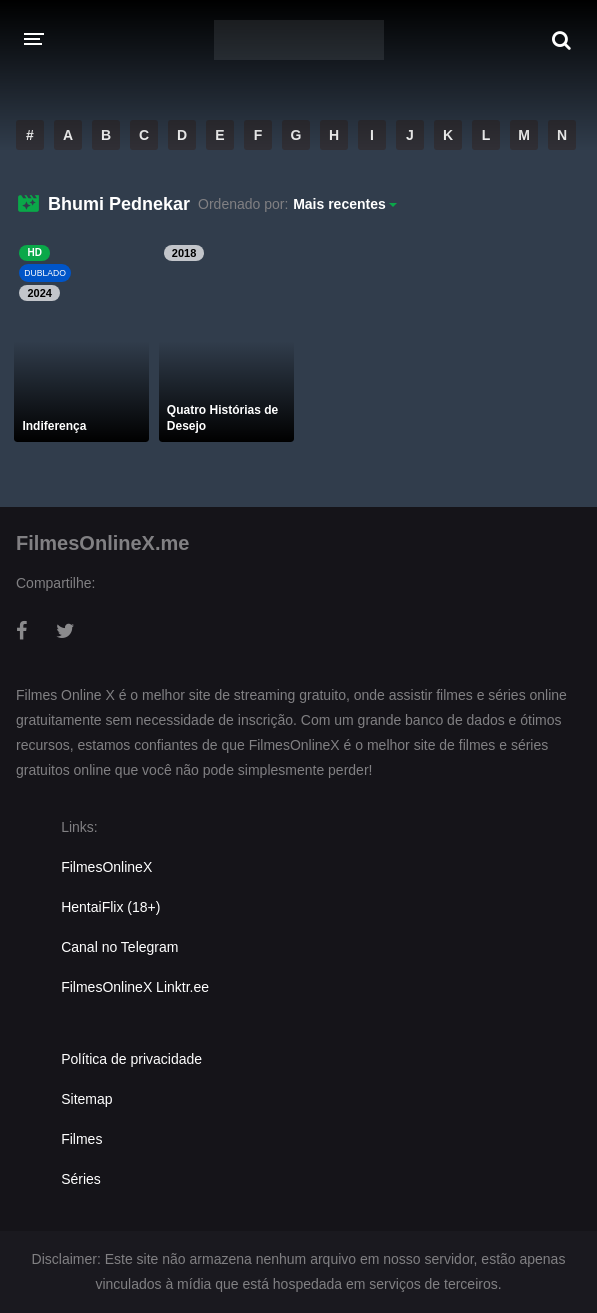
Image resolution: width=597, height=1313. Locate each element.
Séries (81, 1179)
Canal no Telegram (119, 947)
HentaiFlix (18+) (110, 907)
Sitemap (86, 1099)
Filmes (81, 1139)
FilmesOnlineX (106, 867)
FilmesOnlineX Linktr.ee (135, 987)
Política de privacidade (131, 1059)
